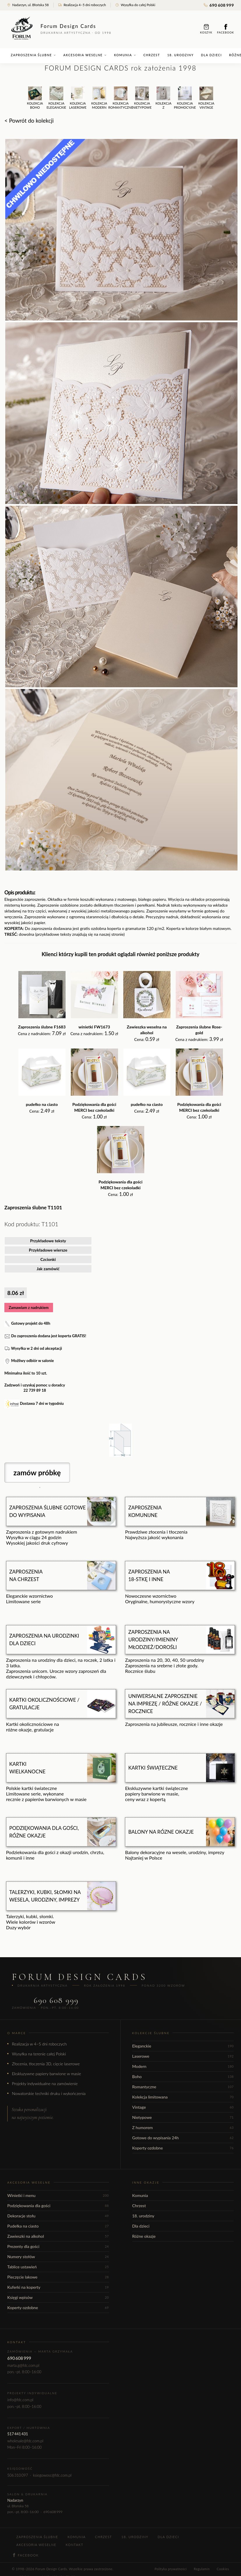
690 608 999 (219, 5)
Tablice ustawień (58, 2266)
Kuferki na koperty (58, 2287)
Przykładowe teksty (48, 1240)
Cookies (223, 2568)
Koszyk (206, 29)
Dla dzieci (211, 55)
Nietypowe (183, 2117)
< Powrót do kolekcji (29, 120)
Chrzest (151, 55)
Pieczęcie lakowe (58, 2276)
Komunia (125, 55)
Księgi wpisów (58, 2297)
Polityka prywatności (170, 2568)
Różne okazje (144, 2236)
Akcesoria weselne (85, 55)
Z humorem (183, 2127)
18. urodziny (180, 55)
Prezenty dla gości (58, 2246)
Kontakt (74, 2545)
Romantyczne (183, 2086)
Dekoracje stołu (58, 2215)
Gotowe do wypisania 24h (183, 2137)
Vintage (183, 2107)
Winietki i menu (58, 2195)
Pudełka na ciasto (58, 2225)
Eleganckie (183, 2045)
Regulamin (202, 2568)
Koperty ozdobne (183, 2147)
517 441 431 (17, 2433)
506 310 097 (17, 2475)
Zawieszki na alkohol (58, 2236)
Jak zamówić (48, 1268)
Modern (183, 2066)
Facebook (225, 29)
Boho (183, 2076)
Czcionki (48, 1259)
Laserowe (183, 2056)
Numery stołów (58, 2256)
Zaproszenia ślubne (33, 55)
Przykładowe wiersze (48, 1250)
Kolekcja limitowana (183, 2096)
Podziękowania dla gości (58, 2205)
